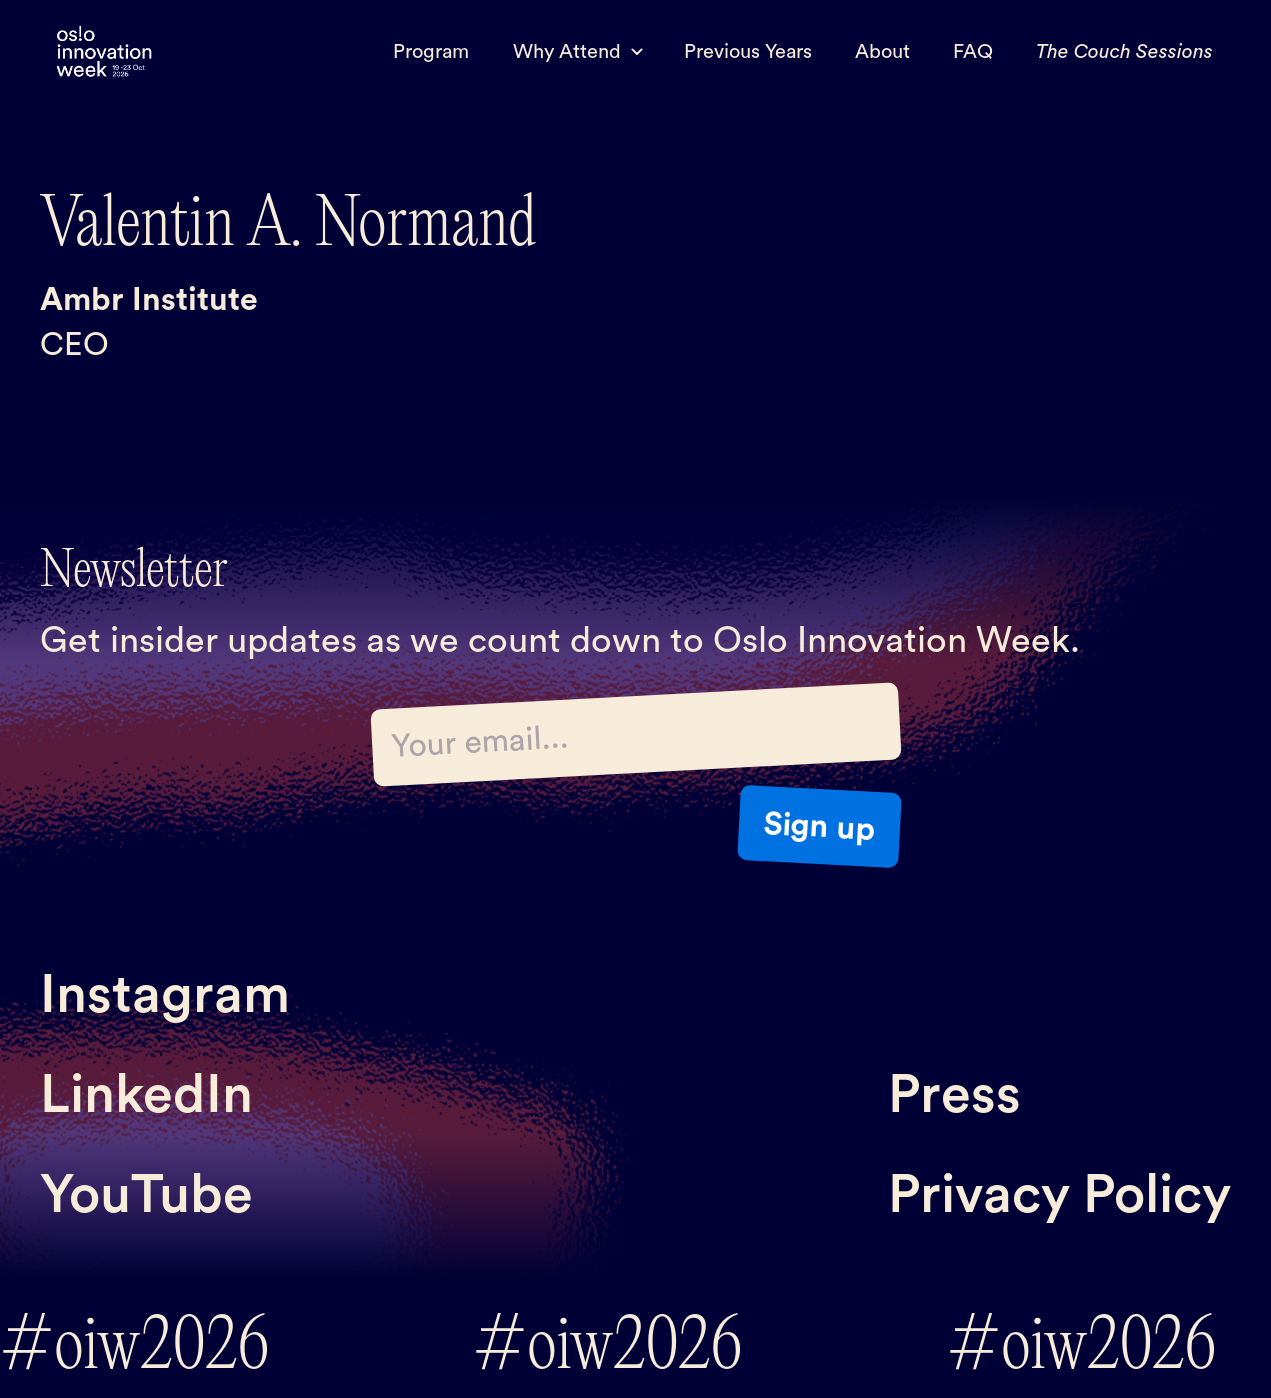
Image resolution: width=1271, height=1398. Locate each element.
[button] (576, 52)
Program (431, 52)
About (882, 52)
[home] (104, 52)
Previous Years (748, 52)
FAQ (973, 52)
